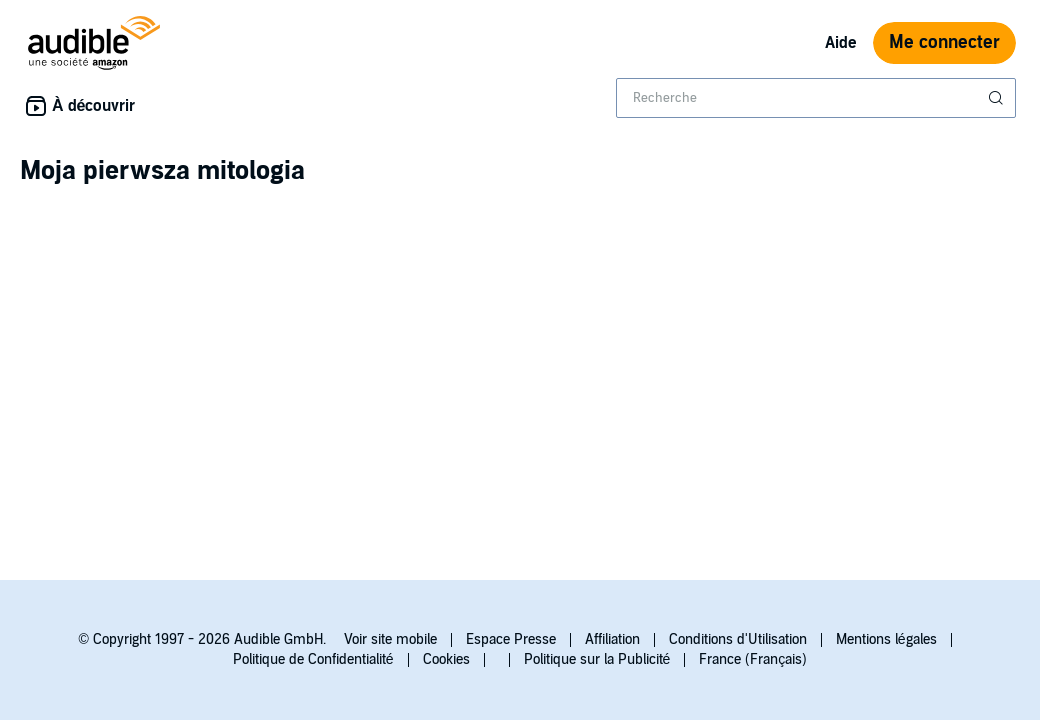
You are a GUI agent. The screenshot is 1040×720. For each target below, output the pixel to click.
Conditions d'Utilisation (738, 639)
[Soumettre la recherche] (998, 98)
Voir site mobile (390, 639)
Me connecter (944, 42)
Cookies (446, 659)
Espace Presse (511, 639)
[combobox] (816, 98)
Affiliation (612, 639)
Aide (841, 43)
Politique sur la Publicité (597, 659)
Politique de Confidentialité (313, 659)
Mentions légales (886, 639)
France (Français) (753, 659)
